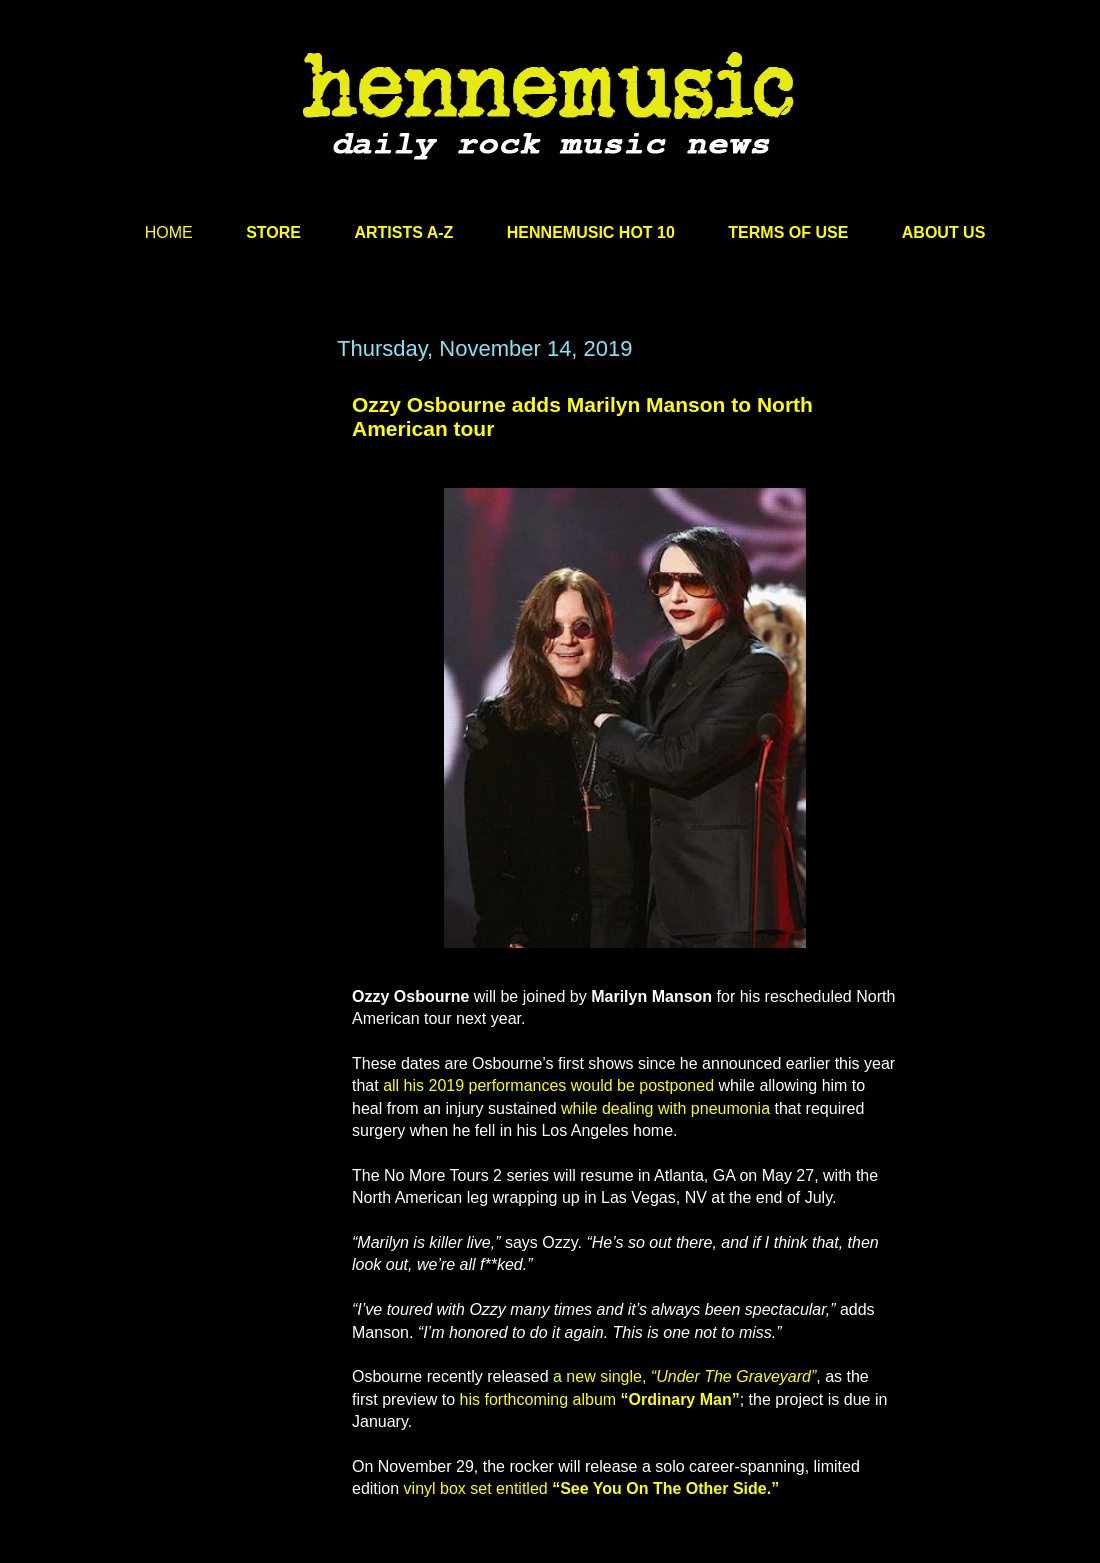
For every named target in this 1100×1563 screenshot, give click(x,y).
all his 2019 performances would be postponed (548, 1085)
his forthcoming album (600, 1399)
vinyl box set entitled (592, 1488)
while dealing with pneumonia (665, 1108)
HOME (169, 232)
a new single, (684, 1376)
